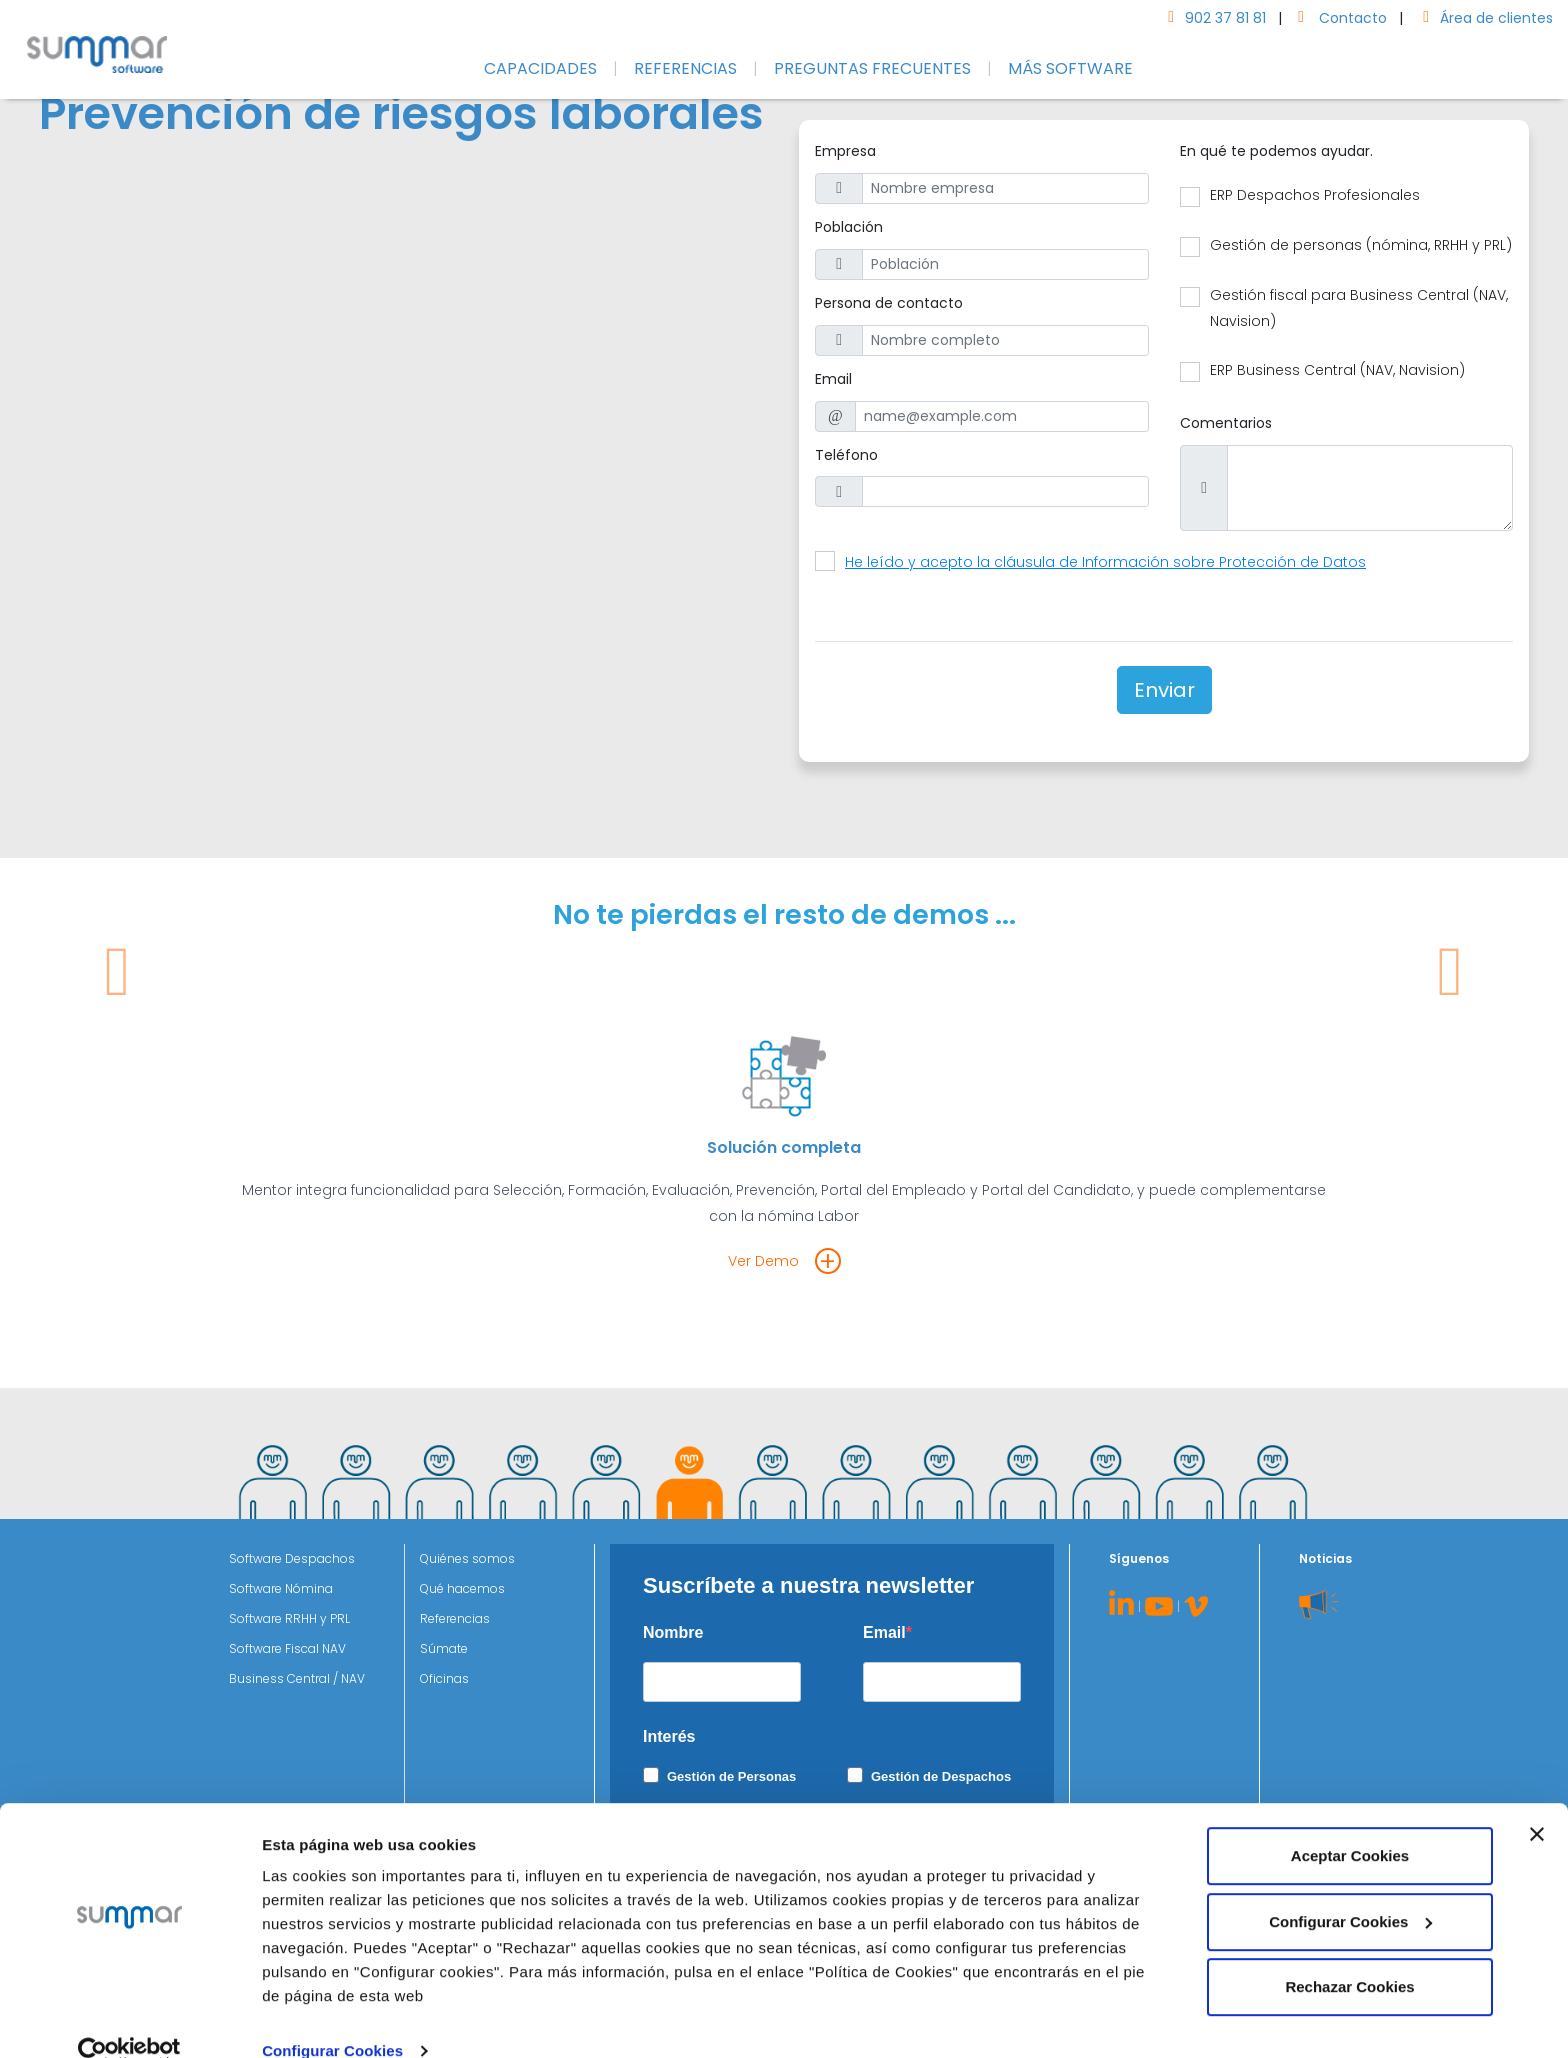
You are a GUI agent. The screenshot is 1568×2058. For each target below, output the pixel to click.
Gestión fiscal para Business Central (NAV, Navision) (1359, 308)
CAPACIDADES (540, 68)
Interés (669, 1736)
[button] (117, 1115)
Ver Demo (763, 1261)
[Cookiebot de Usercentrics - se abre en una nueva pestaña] (129, 2019)
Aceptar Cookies (1350, 1823)
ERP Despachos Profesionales (1315, 195)
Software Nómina (281, 1588)
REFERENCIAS (685, 68)
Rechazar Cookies (1349, 1954)
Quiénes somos (467, 1558)
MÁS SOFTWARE (1070, 68)
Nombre (673, 1632)
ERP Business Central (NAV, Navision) (1337, 370)
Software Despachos (292, 1558)
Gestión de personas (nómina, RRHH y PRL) (1361, 245)
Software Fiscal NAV (287, 1648)
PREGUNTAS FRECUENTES (872, 68)
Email (884, 1632)
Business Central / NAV (297, 1678)
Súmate (444, 1648)
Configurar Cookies (332, 2018)
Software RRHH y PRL (289, 1618)
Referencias (455, 1618)
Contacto (1338, 18)
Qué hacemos (462, 1588)
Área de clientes (1484, 18)
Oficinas (444, 1678)
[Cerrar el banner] (1537, 1802)
